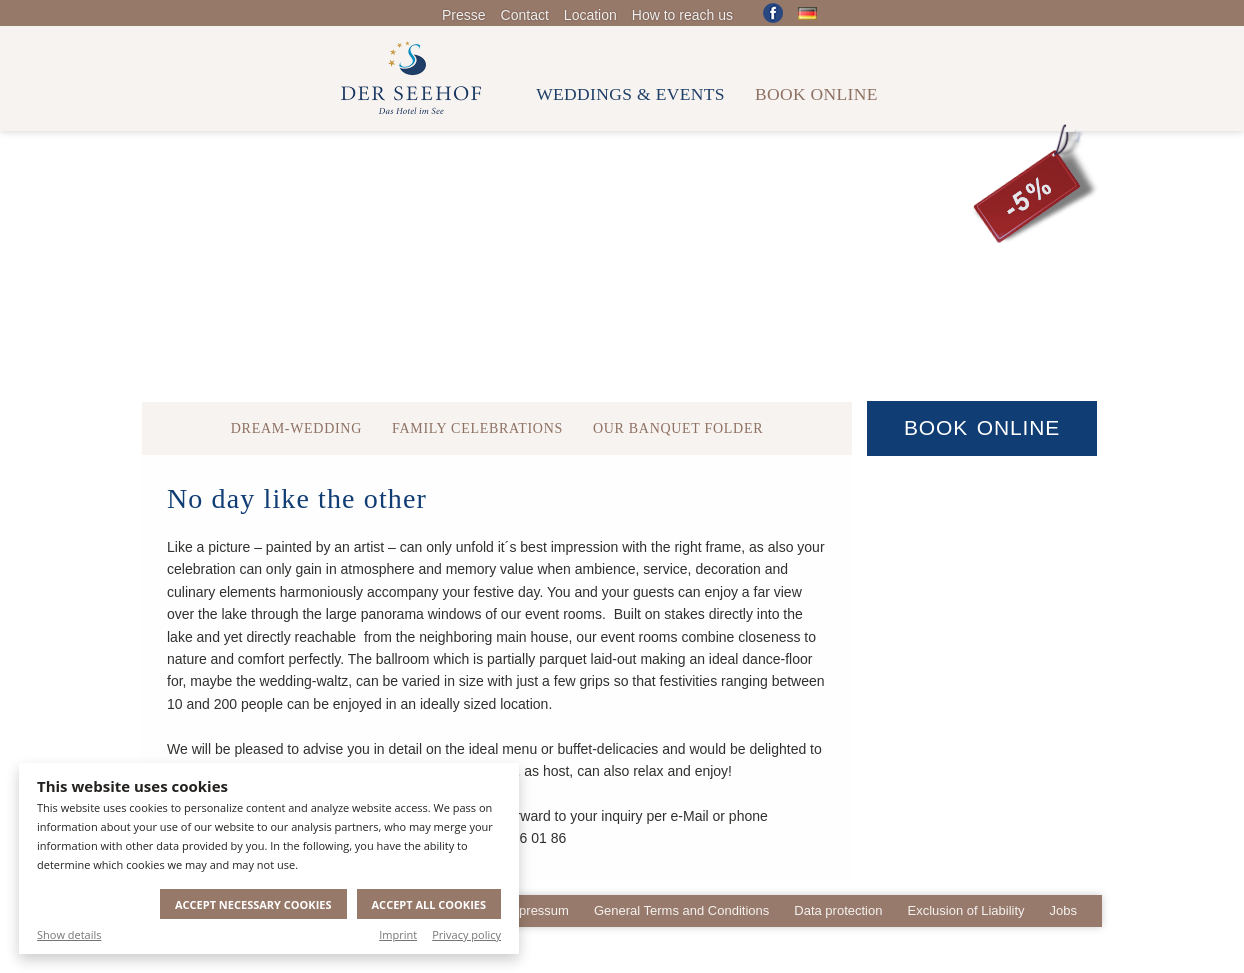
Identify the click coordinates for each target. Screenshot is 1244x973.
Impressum (537, 910)
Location (590, 15)
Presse (464, 15)
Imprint (398, 934)
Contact (525, 15)
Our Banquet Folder (678, 428)
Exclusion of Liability (965, 910)
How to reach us (682, 15)
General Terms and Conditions (681, 910)
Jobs (1063, 910)
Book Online (982, 427)
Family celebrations (477, 428)
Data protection (838, 910)
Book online (816, 94)
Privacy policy (466, 934)
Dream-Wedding (296, 428)
